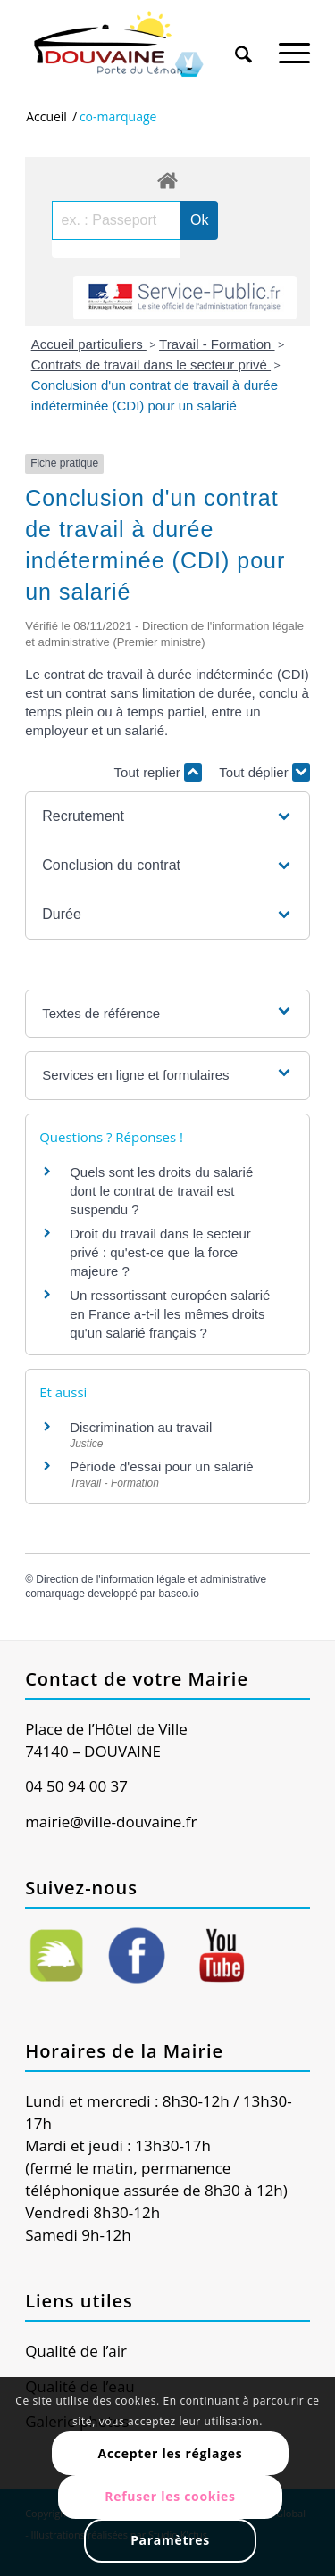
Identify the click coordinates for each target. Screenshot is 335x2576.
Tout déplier (264, 772)
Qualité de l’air (76, 2350)
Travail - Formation (216, 344)
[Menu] (294, 43)
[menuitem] (243, 37)
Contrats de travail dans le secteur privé (151, 364)
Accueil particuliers (89, 344)
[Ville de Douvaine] (139, 44)
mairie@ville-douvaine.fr (111, 1821)
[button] (167, 816)
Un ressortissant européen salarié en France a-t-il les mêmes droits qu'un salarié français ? (170, 1314)
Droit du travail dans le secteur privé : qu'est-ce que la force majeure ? (160, 1252)
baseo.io (179, 1593)
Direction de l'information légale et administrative (151, 1579)
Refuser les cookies (170, 2496)
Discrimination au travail (141, 1427)
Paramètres (170, 2539)
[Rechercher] (243, 43)
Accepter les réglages (170, 2453)
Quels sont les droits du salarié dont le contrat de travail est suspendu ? (161, 1190)
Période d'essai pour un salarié (162, 1466)
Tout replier (158, 772)
